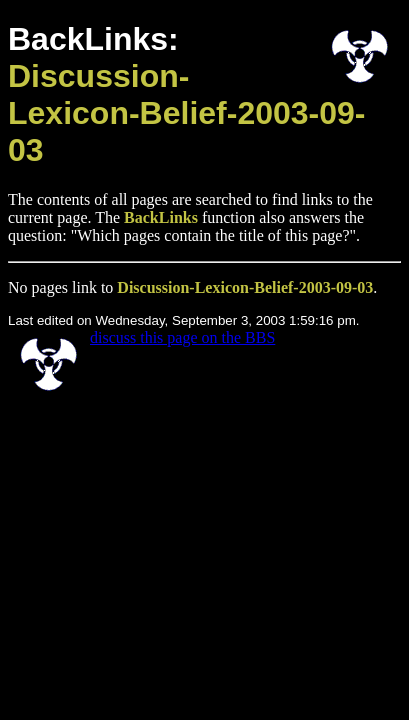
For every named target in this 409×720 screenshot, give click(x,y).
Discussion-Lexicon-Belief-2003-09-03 (186, 113)
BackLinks (161, 217)
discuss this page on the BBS (182, 337)
